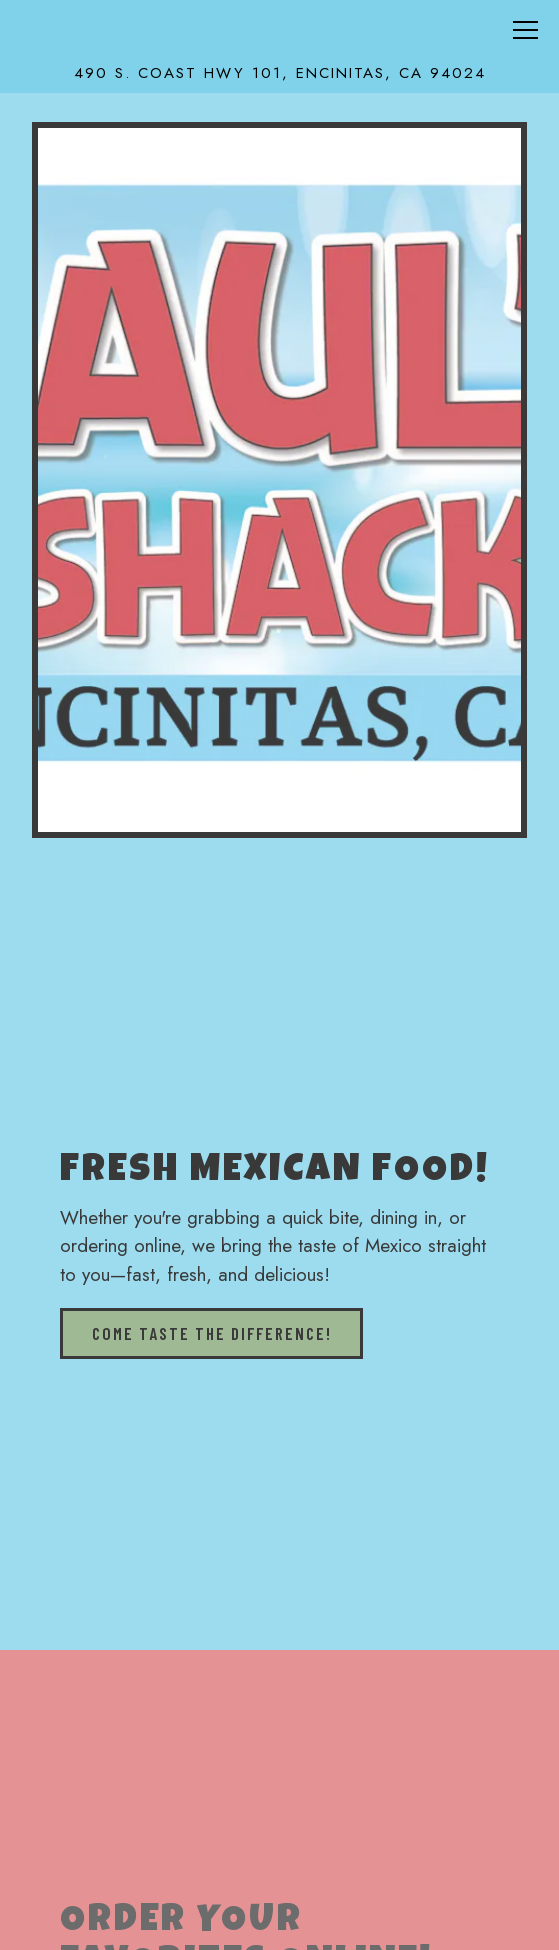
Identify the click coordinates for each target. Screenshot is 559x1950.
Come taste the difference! (212, 1333)
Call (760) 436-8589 (280, 1917)
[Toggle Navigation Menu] (525, 30)
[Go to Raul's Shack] (279, 73)
